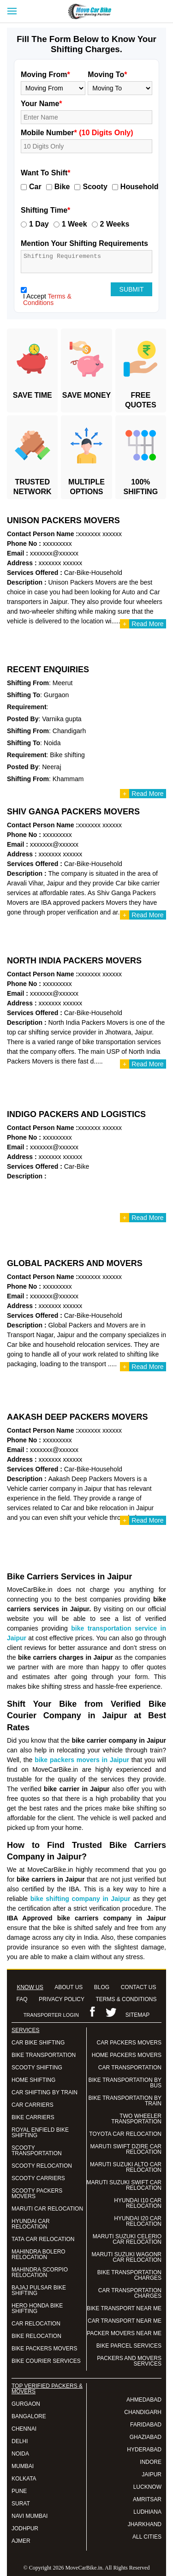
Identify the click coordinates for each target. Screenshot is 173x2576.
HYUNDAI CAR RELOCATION (31, 2224)
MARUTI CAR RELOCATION (47, 2208)
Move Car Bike (98, 11)
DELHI (20, 2441)
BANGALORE (29, 2416)
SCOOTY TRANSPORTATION (37, 2151)
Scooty (95, 187)
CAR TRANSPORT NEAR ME (124, 2321)
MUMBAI (23, 2466)
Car (35, 187)
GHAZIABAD (145, 2437)
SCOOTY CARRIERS (38, 2178)
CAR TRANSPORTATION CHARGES (129, 2293)
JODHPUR (25, 2528)
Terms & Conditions (47, 299)
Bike (62, 187)
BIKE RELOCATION (36, 2336)
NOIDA (20, 2453)
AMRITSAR (147, 2499)
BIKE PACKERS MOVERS (44, 2348)
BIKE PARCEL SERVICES (128, 2346)
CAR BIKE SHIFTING (38, 2042)
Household (139, 187)
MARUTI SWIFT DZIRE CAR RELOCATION (125, 2149)
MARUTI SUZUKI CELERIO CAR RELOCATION (127, 2239)
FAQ (22, 1999)
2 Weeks (115, 224)
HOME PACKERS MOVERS (126, 2055)
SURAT (21, 2503)
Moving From (45, 74)
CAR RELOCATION (36, 2323)
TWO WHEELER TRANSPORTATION (136, 2119)
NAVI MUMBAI (30, 2516)
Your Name (41, 104)
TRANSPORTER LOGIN (51, 2015)
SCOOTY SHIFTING (37, 2067)
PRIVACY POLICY (61, 1999)
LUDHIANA (147, 2512)
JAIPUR (151, 2474)
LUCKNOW (147, 2487)
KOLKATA (24, 2478)
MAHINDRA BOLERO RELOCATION (39, 2254)
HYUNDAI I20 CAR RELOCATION (137, 2221)
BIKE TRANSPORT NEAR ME (124, 2308)
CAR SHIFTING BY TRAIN (45, 2092)
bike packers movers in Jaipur (82, 1759)
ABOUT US (68, 1987)
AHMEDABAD (143, 2400)
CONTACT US (138, 1987)
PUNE (19, 2491)
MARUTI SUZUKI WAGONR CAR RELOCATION (126, 2257)
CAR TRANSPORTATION (129, 2067)
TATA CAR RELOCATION (43, 2239)
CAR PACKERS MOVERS (129, 2042)
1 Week (74, 224)
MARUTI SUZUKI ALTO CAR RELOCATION (125, 2167)
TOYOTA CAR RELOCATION (125, 2134)
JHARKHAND (144, 2524)
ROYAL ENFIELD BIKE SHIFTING (40, 2133)
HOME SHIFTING (33, 2080)
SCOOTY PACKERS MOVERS (37, 2193)
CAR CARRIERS (33, 2105)
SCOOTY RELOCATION (42, 2166)
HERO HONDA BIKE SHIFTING (37, 2308)
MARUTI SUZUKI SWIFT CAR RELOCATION (124, 2185)
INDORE (150, 2462)
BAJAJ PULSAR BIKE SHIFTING (39, 2290)
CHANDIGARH (142, 2412)
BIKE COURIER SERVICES (46, 2361)
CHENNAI (24, 2429)
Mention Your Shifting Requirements (84, 243)
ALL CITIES (146, 2537)
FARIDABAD (145, 2424)
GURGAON (26, 2404)
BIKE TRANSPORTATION (44, 2055)
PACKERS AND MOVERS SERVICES (129, 2361)
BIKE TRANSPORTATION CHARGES (129, 2275)
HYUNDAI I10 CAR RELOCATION (137, 2203)
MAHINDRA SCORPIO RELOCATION (40, 2272)
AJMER (21, 2541)
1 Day (39, 224)
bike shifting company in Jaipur (80, 1898)
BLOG (101, 1987)
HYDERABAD (144, 2449)
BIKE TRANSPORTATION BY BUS (125, 2083)
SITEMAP (137, 2015)
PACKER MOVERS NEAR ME (124, 2333)
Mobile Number (77, 133)
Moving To (107, 74)
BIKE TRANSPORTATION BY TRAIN (125, 2101)
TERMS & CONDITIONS (125, 1999)
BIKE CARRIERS (33, 2117)
